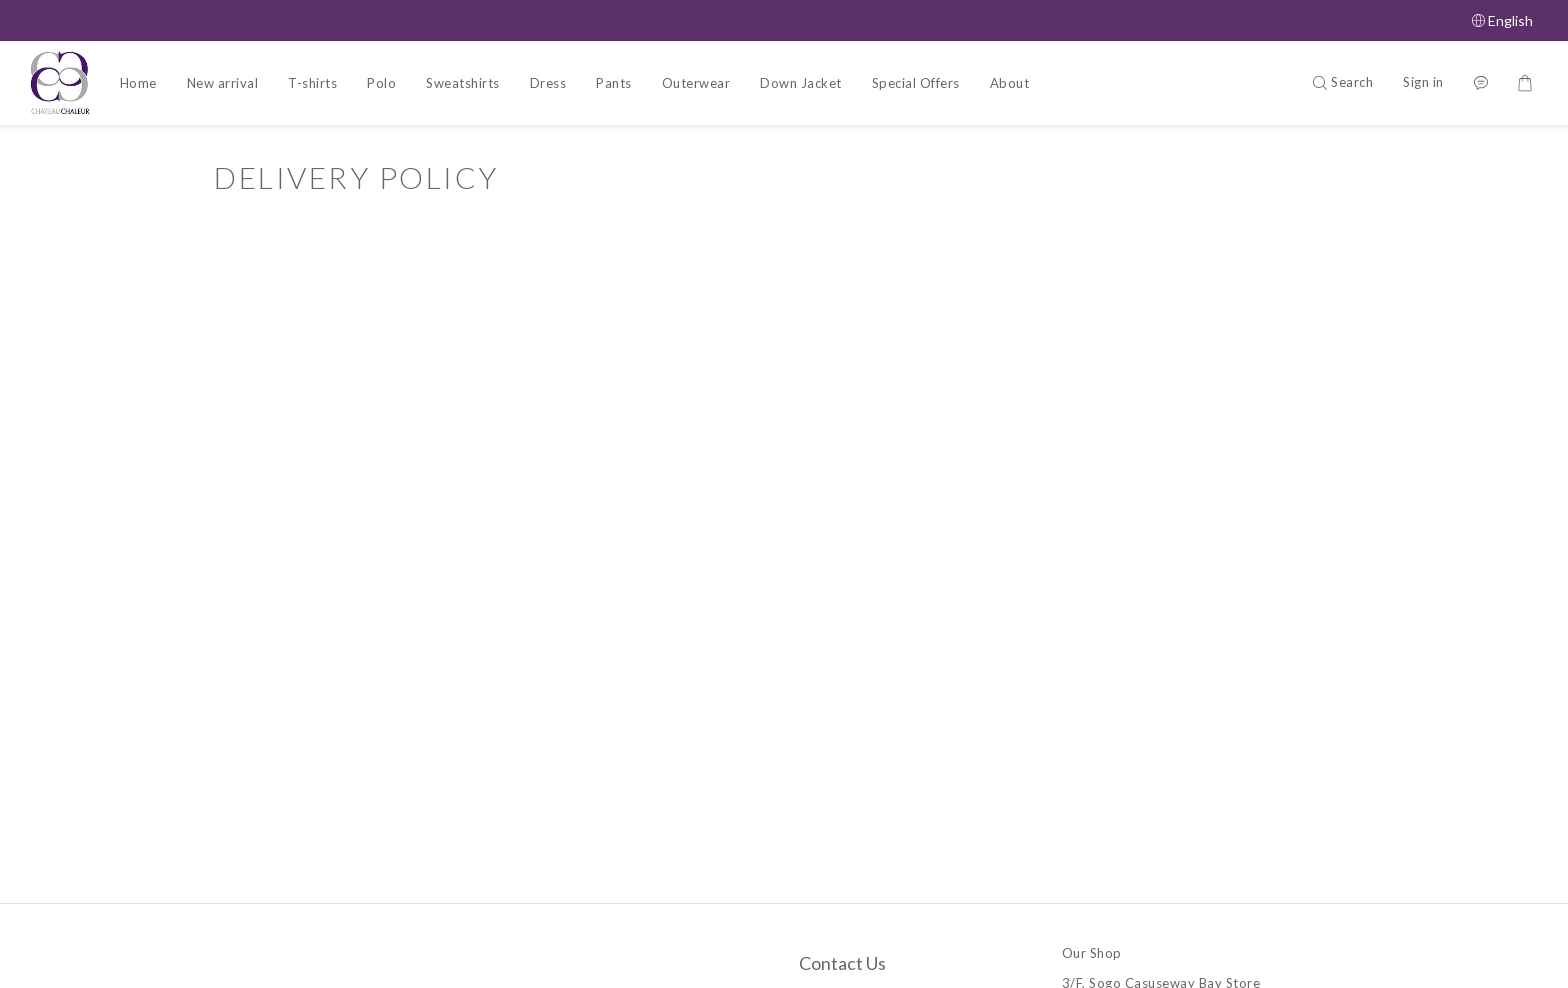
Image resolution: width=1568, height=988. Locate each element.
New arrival (223, 83)
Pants (614, 83)
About (1010, 83)
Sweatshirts (463, 83)
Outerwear (696, 83)
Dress (548, 83)
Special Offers (916, 83)
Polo (381, 83)
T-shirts (312, 83)
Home (138, 83)
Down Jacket (801, 83)
